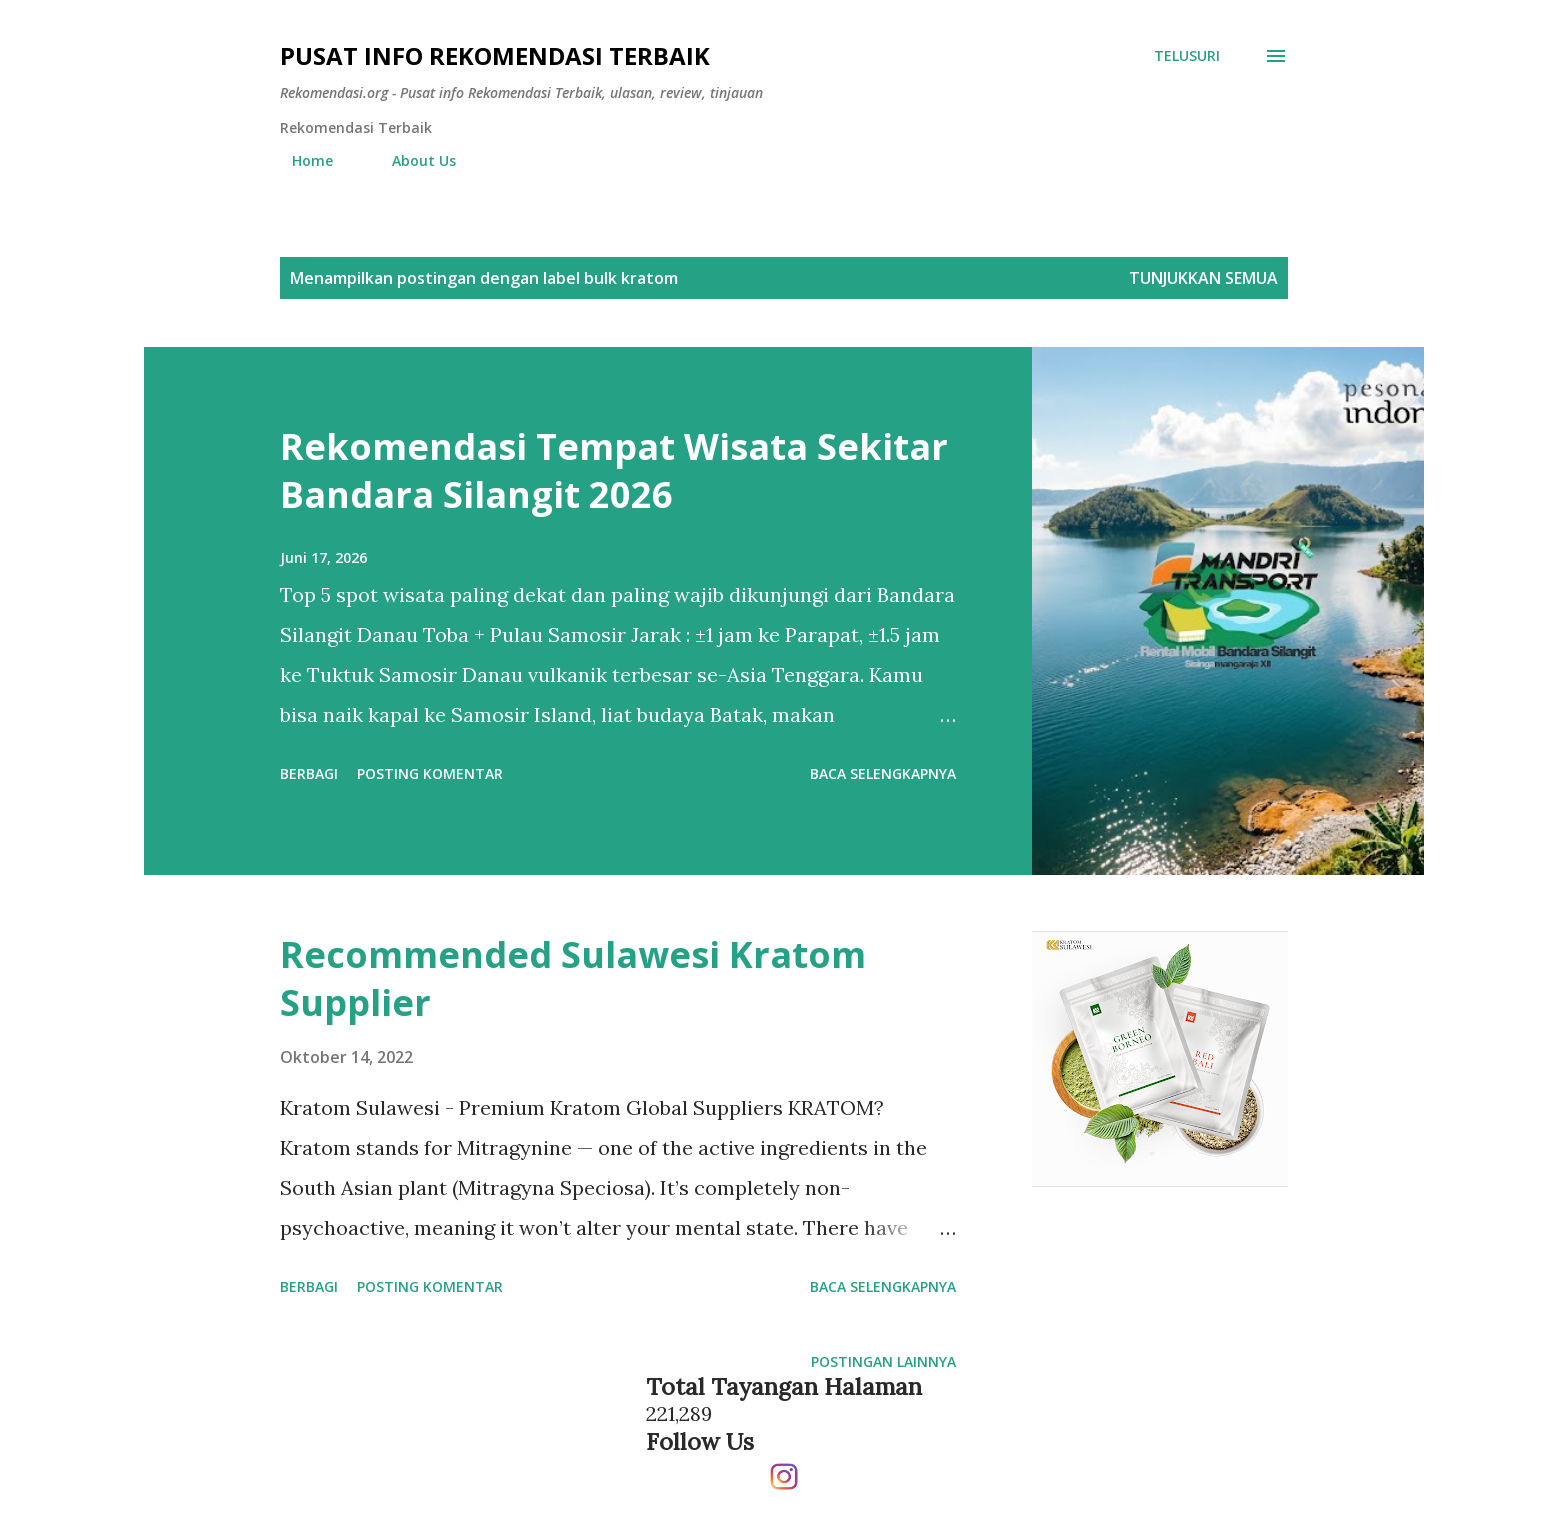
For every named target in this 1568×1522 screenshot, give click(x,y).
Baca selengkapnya (883, 773)
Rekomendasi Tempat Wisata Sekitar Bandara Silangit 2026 (614, 470)
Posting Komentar (430, 773)
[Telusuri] (1187, 56)
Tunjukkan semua (1203, 278)
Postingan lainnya (883, 1361)
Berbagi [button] (309, 773)
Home (300, 160)
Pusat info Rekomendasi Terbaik (495, 55)
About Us (412, 160)
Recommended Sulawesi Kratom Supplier (573, 978)
